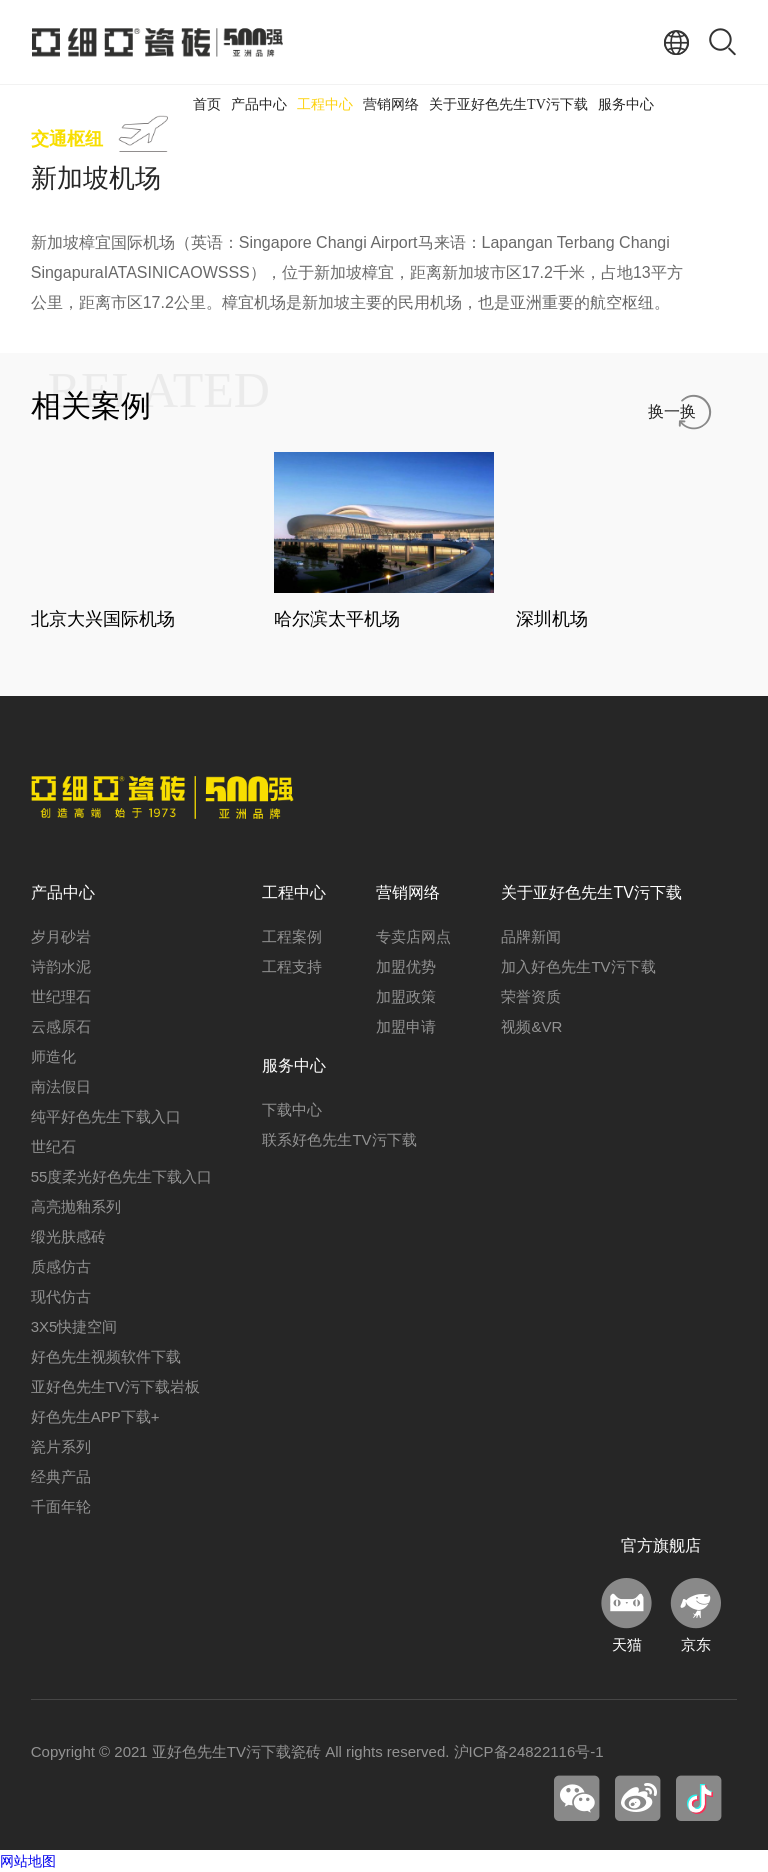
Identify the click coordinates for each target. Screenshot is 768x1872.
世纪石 (53, 1146)
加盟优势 (406, 966)
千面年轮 (61, 1506)
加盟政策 (406, 996)
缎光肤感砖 (68, 1236)
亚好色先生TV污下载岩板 (115, 1386)
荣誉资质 (531, 996)
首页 (207, 104)
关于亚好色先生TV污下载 (508, 104)
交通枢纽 (67, 139)
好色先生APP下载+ (95, 1416)
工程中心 (325, 104)
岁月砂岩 (61, 936)
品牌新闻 (531, 936)
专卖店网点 (413, 936)
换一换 (672, 411)
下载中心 (292, 1109)
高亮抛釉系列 (76, 1206)
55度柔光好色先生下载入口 (122, 1176)
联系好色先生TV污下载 (339, 1139)
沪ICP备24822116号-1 (529, 1751)
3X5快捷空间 (74, 1326)
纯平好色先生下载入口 (106, 1116)
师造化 (53, 1056)
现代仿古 (61, 1296)
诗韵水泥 (61, 966)
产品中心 (259, 104)
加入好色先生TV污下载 (578, 966)
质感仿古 (61, 1266)
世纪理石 (61, 996)
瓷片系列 (61, 1446)
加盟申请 (406, 1026)
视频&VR (531, 1026)
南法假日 (61, 1086)
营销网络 (391, 104)
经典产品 (61, 1476)
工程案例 (292, 936)
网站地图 (28, 1861)
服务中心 (626, 104)
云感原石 (61, 1026)
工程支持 (292, 966)
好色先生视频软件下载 (106, 1356)
